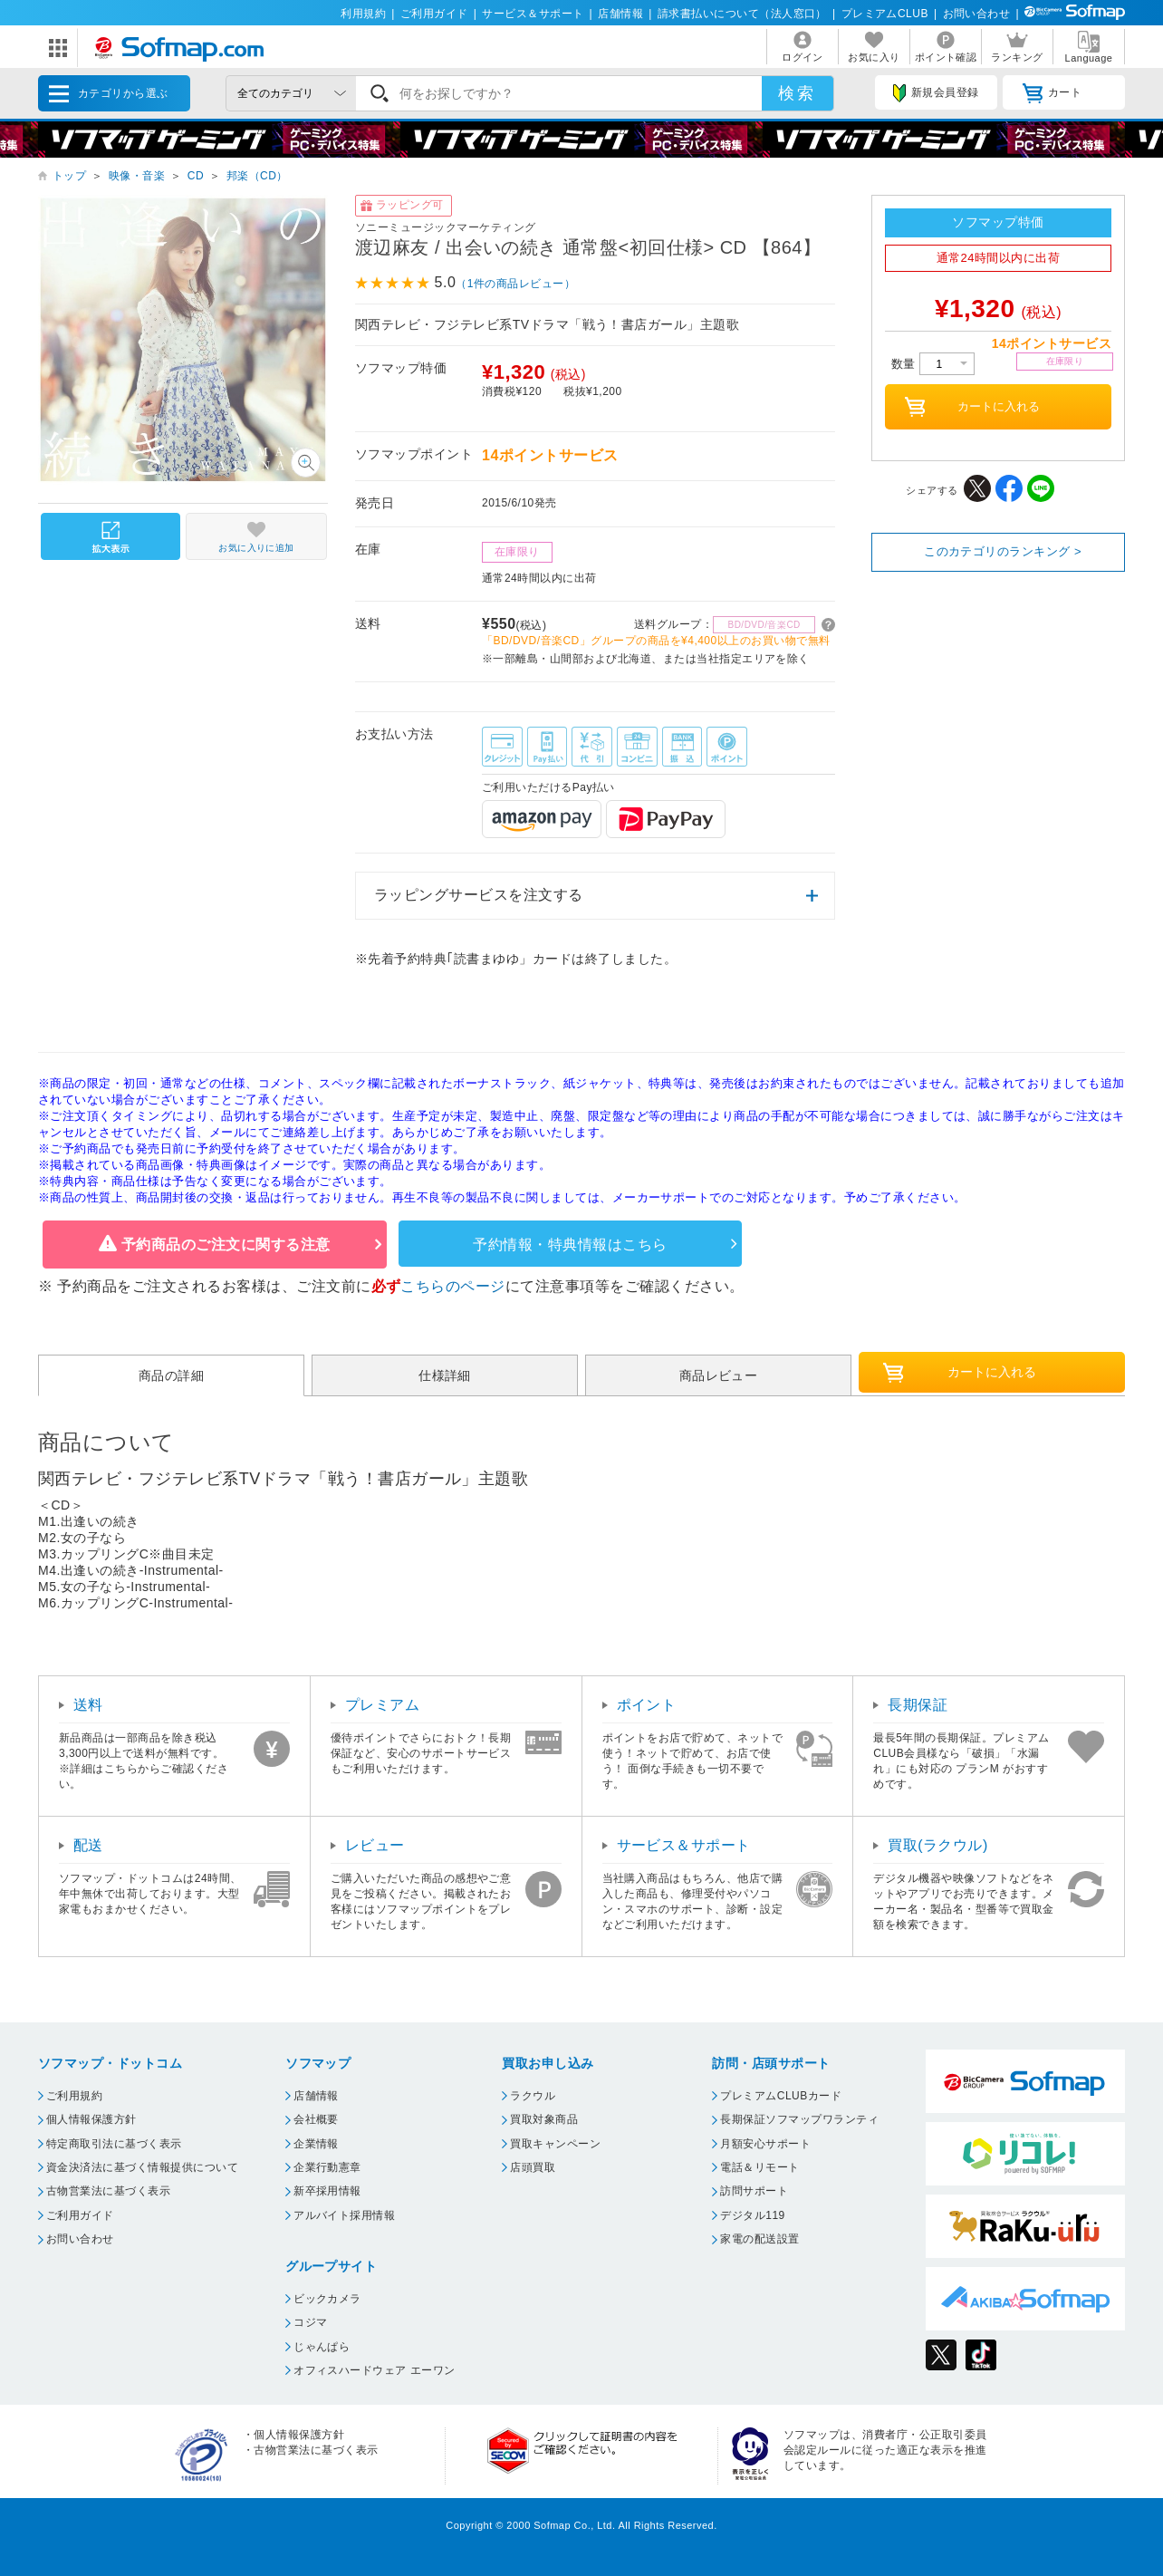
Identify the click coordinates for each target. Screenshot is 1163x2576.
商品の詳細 (171, 1375)
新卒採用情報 (327, 2191)
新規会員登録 (935, 93)
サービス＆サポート (532, 13)
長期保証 (917, 1705)
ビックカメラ (327, 2298)
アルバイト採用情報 (344, 2215)
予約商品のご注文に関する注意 (226, 1244)
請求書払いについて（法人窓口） (742, 13)
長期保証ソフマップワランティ (799, 2119)
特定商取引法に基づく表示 (114, 2143)
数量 (933, 363)
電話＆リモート (759, 2167)
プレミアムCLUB (884, 13)
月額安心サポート (765, 2143)
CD (195, 175)
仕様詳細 (444, 1375)
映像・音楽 (137, 175)
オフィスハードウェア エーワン (374, 2370)
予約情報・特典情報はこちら (570, 1244)
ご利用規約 (74, 2095)
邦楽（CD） (257, 175)
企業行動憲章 (327, 2167)
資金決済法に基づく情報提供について (142, 2167)
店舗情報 (620, 13)
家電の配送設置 (759, 2239)
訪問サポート (754, 2191)
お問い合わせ (977, 13)
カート (1052, 93)
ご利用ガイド (434, 13)
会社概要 (316, 2119)
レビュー (375, 1845)
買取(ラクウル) (938, 1845)
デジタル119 (752, 2215)
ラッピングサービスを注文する (478, 894)
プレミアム (382, 1705)
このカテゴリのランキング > (1002, 551)
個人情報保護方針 (91, 2119)
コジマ (310, 2322)
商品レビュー (718, 1375)
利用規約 (363, 13)
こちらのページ (452, 1286)
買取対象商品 (544, 2119)
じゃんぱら (321, 2346)
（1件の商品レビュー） (515, 283)
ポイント (647, 1705)
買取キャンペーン (555, 2143)
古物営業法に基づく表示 (108, 2191)
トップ (69, 175)
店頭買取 (532, 2167)
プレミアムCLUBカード (780, 2095)
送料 (88, 1705)
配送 (88, 1845)
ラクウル (532, 2095)
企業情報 (316, 2143)
